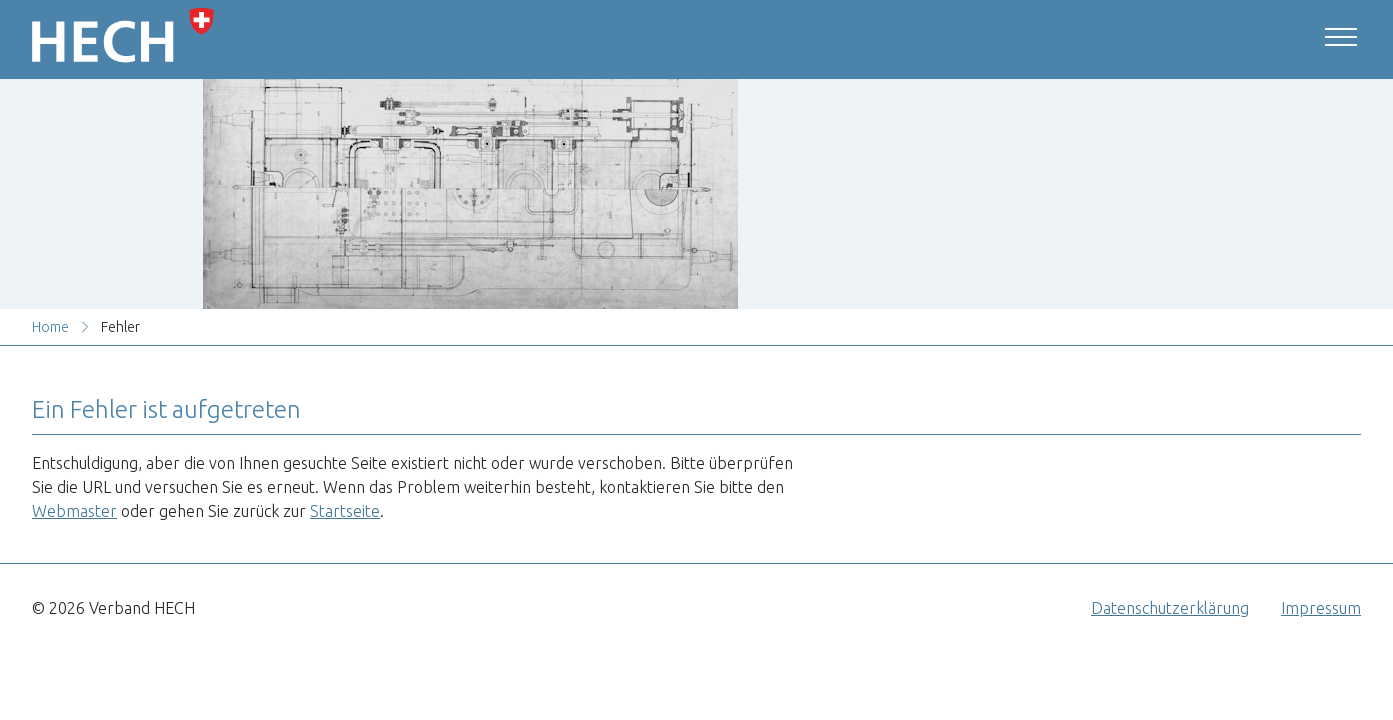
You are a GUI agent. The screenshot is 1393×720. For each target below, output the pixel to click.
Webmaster (74, 511)
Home (50, 327)
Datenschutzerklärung (1170, 608)
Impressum (1321, 608)
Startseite (345, 511)
